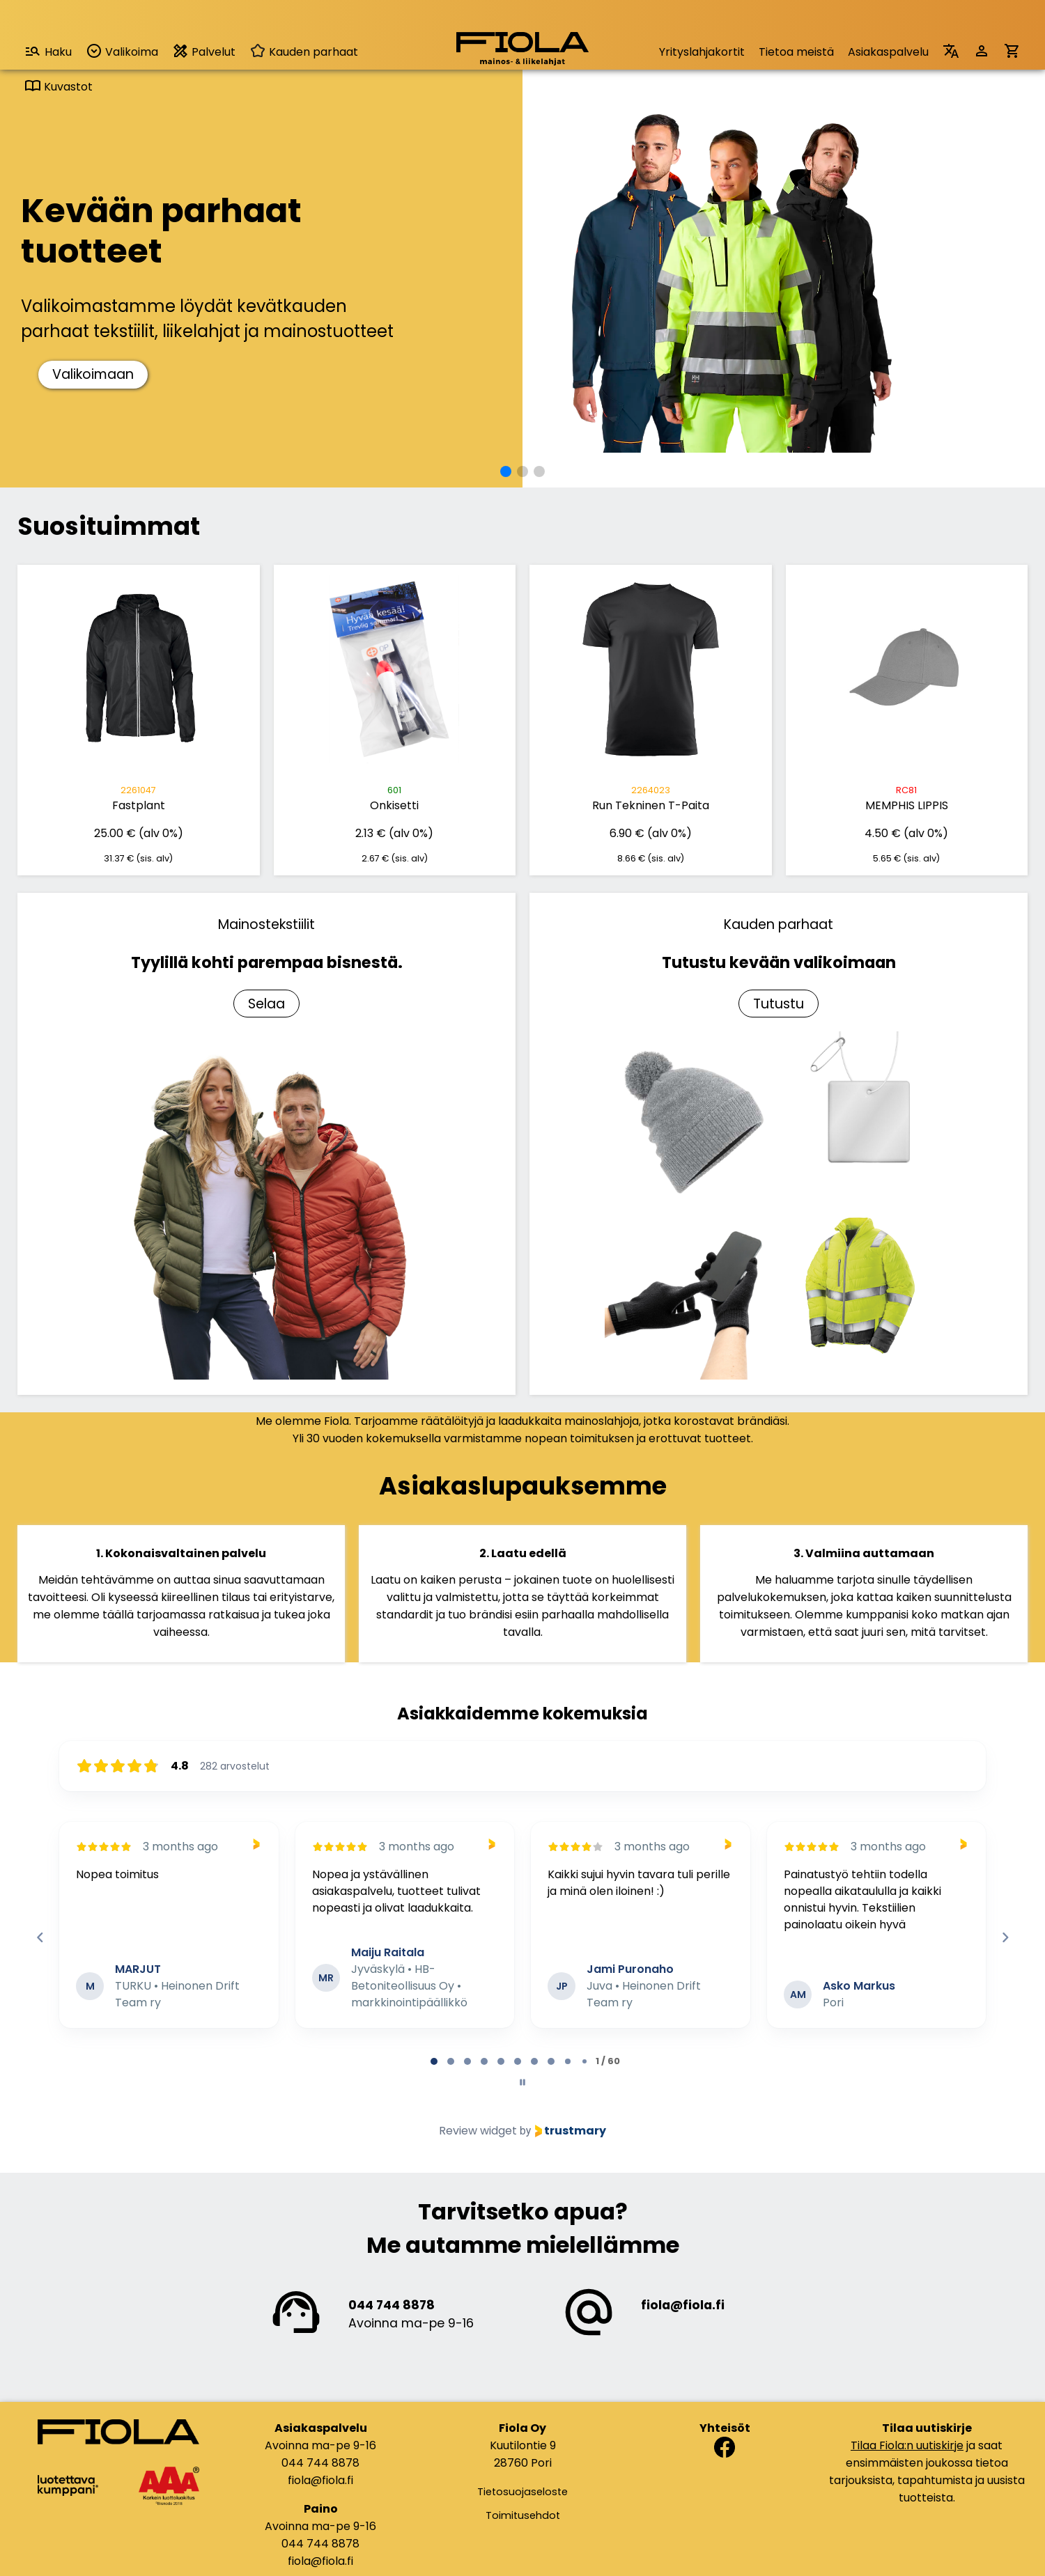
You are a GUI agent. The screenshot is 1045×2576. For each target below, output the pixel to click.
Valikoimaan (93, 374)
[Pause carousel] (522, 2082)
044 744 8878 (391, 2305)
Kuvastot (58, 87)
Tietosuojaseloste (522, 2492)
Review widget (478, 2131)
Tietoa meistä (796, 52)
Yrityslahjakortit (702, 52)
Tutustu (778, 1003)
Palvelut (203, 51)
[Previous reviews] (39, 1937)
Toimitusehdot (523, 2515)
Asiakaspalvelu (888, 52)
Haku (48, 51)
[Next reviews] (1004, 1937)
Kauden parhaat (303, 52)
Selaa (266, 1003)
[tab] (434, 2061)
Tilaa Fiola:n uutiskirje (907, 2445)
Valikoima (122, 51)
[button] (505, 471)
